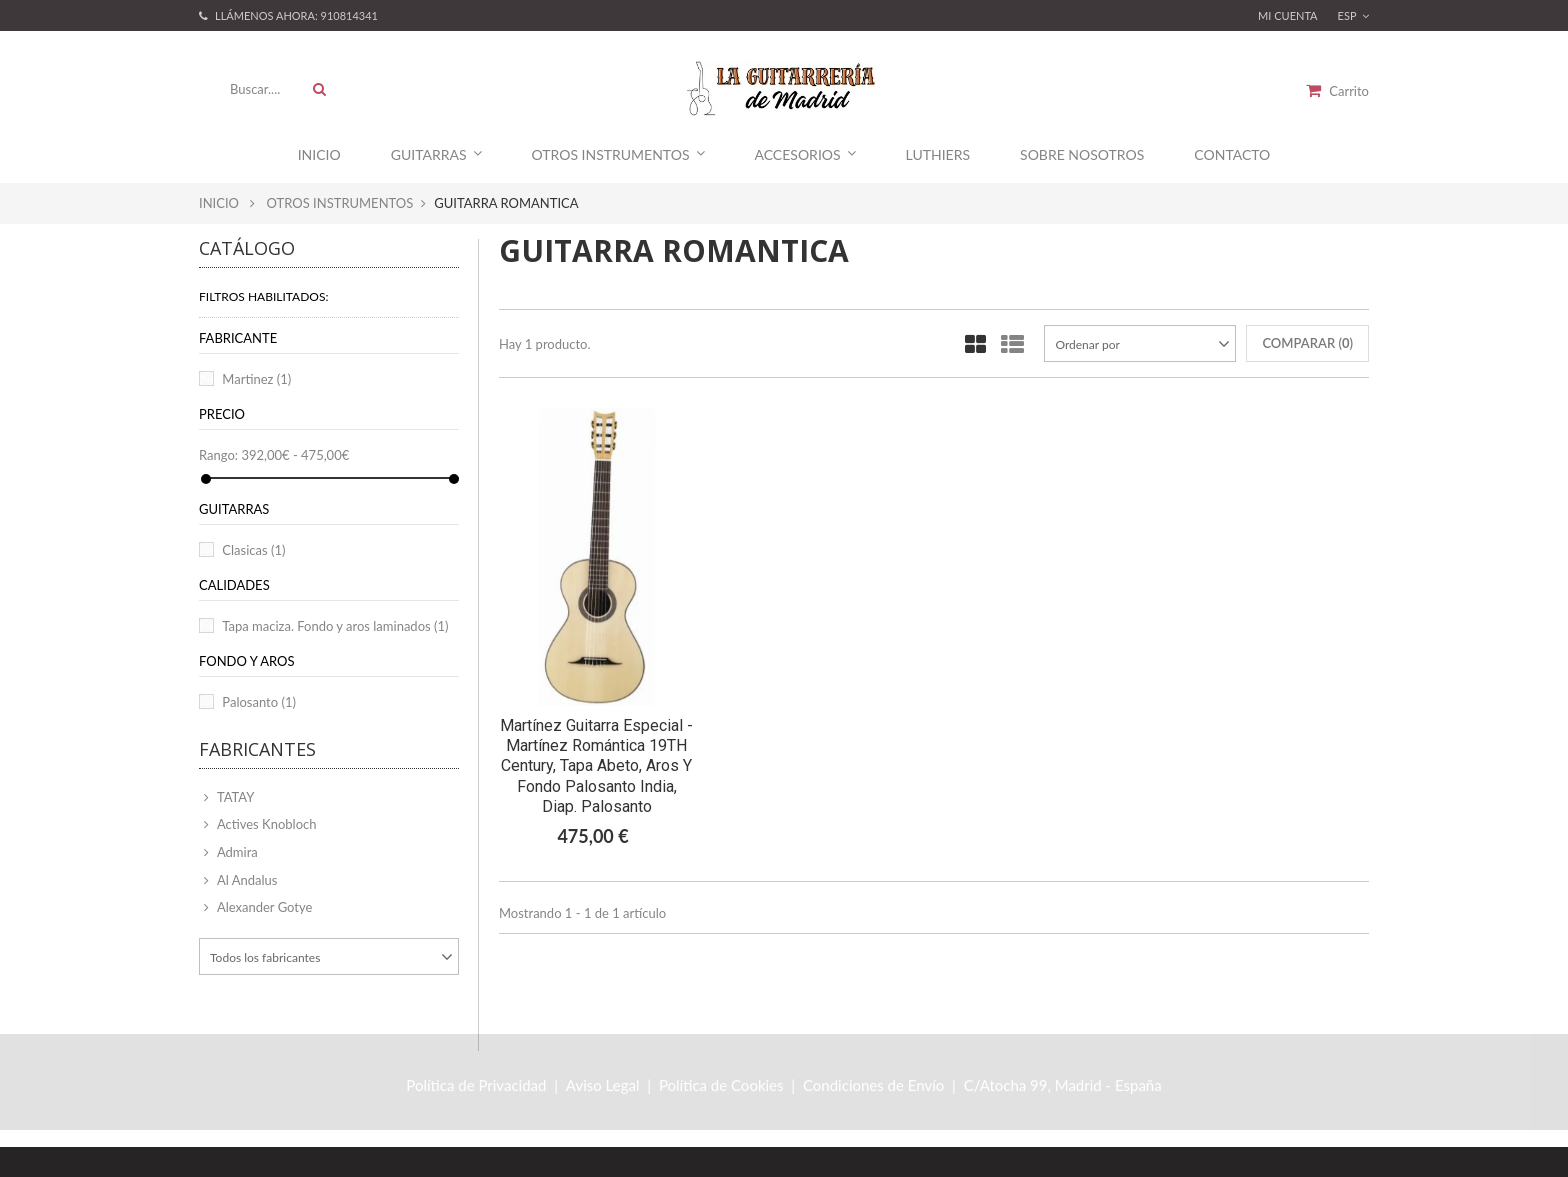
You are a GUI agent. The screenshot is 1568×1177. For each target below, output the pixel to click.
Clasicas (253, 550)
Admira (236, 852)
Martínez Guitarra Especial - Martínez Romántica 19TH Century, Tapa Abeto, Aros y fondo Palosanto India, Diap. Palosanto (596, 766)
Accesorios (805, 154)
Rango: (218, 455)
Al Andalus (245, 880)
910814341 (349, 15)
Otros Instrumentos (618, 154)
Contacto (1232, 154)
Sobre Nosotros (1082, 154)
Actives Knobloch (265, 824)
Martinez (256, 379)
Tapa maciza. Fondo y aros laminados (335, 626)
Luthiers (938, 154)
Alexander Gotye (263, 907)
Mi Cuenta (1287, 15)
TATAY (234, 797)
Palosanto (259, 702)
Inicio (319, 154)
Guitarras (436, 154)
